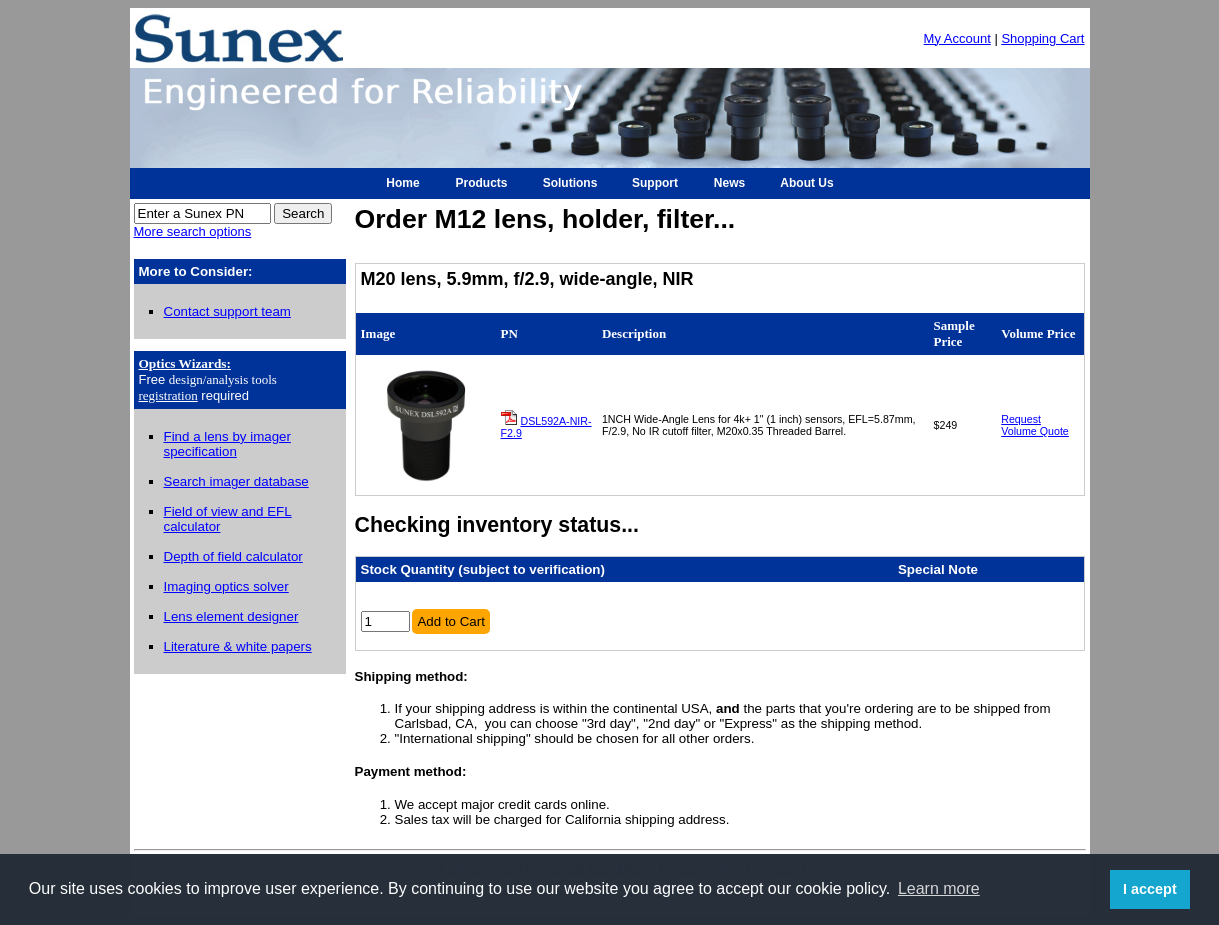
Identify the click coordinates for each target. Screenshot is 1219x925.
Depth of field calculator (233, 556)
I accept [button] (1150, 889)
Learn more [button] (939, 888)
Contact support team (227, 311)
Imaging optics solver (226, 586)
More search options (193, 231)
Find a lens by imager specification (227, 444)
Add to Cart (450, 621)
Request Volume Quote (1035, 425)
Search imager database (236, 481)
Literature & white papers (238, 646)
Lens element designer (231, 616)
